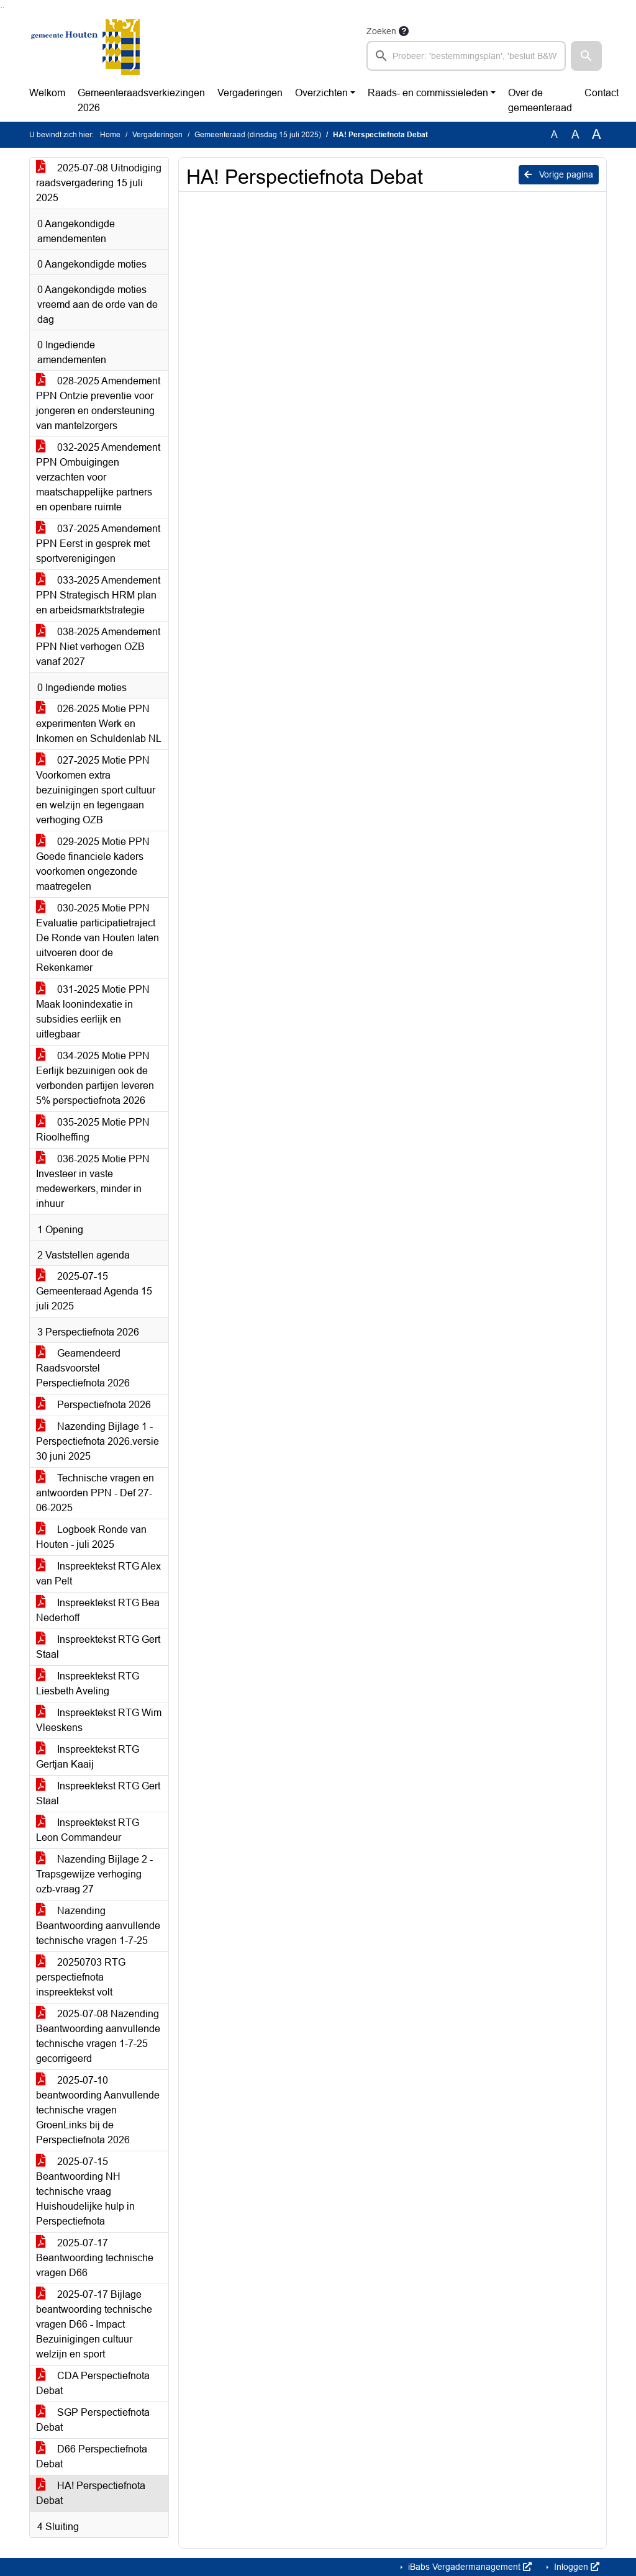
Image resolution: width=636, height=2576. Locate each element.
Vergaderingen (250, 93)
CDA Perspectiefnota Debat (93, 2383)
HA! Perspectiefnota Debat (90, 2493)
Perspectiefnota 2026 (93, 1404)
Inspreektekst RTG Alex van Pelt (98, 1573)
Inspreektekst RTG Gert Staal (98, 1647)
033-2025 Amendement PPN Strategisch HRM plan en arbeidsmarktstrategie (98, 595)
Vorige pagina (558, 174)
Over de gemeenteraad (540, 100)
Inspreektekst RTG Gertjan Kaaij (87, 1756)
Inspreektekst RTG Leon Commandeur (87, 1830)
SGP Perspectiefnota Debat (93, 2420)
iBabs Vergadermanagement (469, 2567)
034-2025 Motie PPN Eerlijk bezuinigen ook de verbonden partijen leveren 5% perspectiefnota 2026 (95, 1078)
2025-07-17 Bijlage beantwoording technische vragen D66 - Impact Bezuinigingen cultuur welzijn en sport (94, 2324)
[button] (586, 56)
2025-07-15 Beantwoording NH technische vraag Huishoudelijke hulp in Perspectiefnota (85, 2191)
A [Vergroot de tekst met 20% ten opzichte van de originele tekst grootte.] (575, 134)
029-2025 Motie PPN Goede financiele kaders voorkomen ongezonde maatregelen (93, 864)
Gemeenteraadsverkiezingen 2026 (141, 100)
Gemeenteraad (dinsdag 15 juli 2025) (257, 134)
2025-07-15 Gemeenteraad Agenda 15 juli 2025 (94, 1291)
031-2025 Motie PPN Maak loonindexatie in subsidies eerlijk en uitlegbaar (93, 1011)
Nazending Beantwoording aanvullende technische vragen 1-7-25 (98, 1925)
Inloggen (575, 2567)
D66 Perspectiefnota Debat (91, 2456)
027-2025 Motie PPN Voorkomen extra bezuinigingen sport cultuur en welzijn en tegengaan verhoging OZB (95, 790)
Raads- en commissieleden (428, 93)
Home (110, 134)
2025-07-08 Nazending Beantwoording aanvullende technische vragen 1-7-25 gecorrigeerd (98, 2036)
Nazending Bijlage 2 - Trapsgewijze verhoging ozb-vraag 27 (94, 1874)
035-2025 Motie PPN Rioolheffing (93, 1129)
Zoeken (381, 31)
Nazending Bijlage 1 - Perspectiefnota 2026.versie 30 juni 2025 (97, 1441)
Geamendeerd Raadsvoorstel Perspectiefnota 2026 (83, 1368)
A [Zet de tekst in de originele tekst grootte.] (554, 134)
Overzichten (321, 93)
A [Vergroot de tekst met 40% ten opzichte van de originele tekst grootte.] (596, 134)
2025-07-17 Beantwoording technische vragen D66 (94, 2258)
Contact (601, 93)
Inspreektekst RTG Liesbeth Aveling (87, 1683)
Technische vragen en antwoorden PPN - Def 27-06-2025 (95, 1493)
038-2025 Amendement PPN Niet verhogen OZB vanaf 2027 (98, 646)
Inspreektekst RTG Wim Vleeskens (98, 1720)
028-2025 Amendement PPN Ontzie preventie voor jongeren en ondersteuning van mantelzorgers (98, 403)
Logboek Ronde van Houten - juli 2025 (91, 1537)
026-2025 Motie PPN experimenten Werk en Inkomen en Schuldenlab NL (98, 723)
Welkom (47, 93)
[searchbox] (466, 56)
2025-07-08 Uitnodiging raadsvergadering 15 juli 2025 (98, 183)
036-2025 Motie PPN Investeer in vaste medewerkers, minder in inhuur (93, 1181)
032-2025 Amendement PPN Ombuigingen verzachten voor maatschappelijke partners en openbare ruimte (98, 477)
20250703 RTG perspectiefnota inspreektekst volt (80, 1977)
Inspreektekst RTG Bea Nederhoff (98, 1610)
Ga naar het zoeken (1, 7)
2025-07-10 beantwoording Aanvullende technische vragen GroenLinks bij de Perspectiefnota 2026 (98, 2110)
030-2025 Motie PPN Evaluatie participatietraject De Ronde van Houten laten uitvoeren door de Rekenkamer (97, 938)
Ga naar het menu (3, 7)
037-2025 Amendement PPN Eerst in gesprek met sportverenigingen (98, 543)
